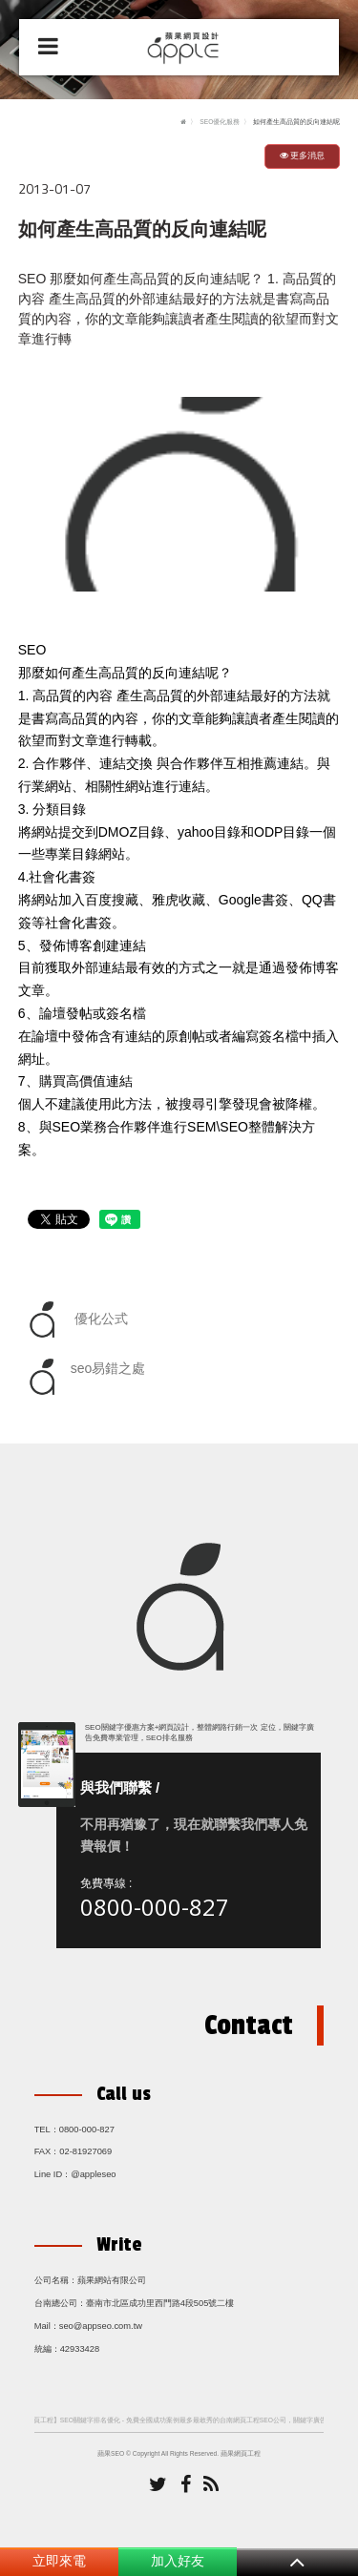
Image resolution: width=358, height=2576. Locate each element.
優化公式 (75, 1319)
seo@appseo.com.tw (100, 2326)
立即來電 (59, 2560)
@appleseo (93, 2174)
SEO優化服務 (220, 121)
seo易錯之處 (84, 1377)
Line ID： (53, 2174)
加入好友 (177, 2560)
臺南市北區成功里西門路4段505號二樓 (160, 2303)
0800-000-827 (154, 1906)
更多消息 (303, 155)
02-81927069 (85, 2151)
